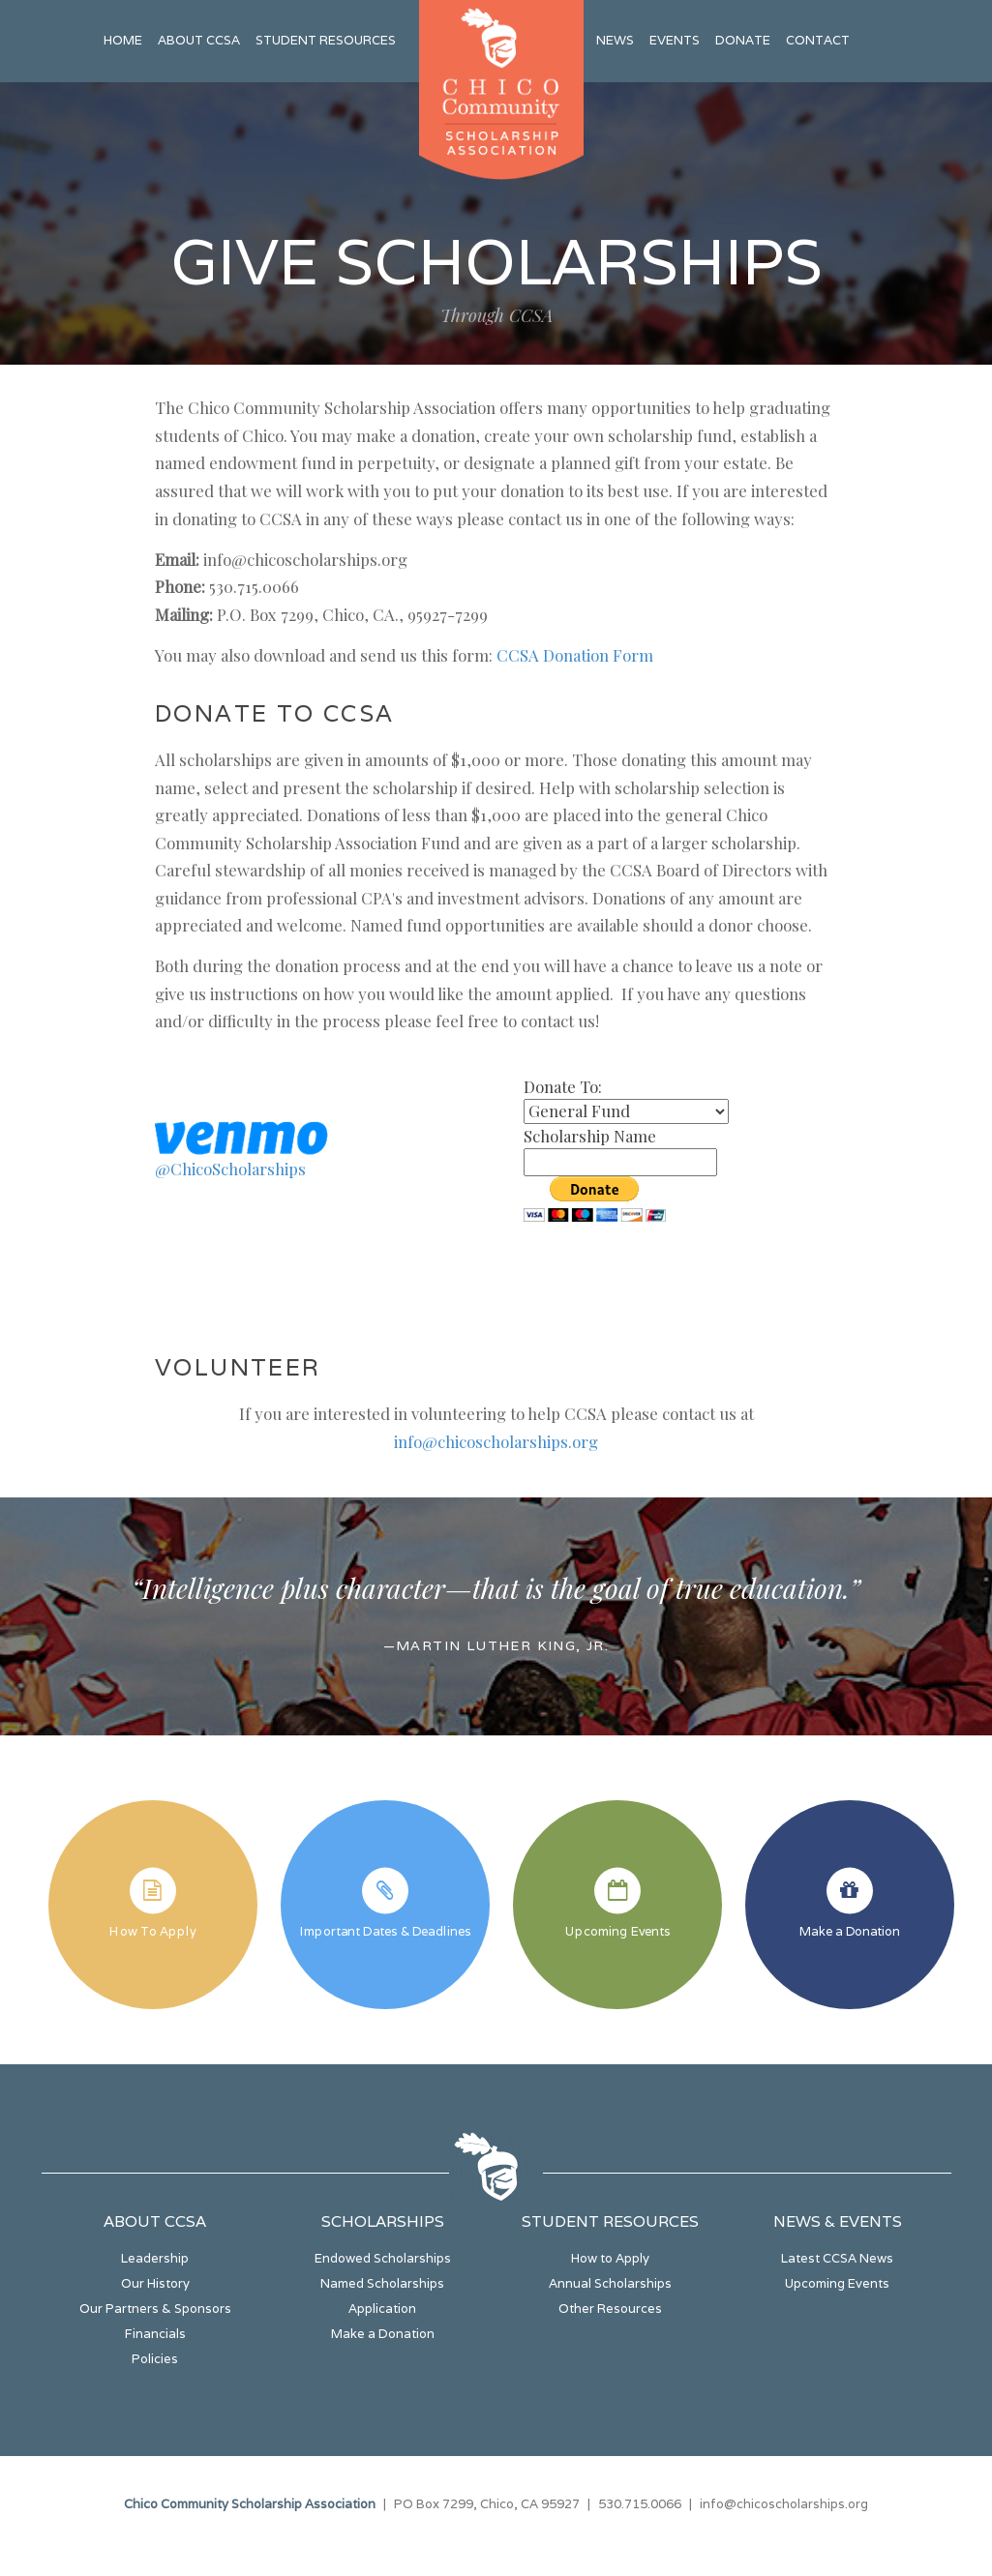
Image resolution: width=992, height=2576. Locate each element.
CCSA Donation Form (574, 655)
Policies (155, 2359)
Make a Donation (849, 1931)
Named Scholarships (382, 2283)
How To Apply (152, 1931)
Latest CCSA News (837, 2258)
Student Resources (326, 40)
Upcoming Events (617, 1931)
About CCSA (199, 40)
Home (123, 40)
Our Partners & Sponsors (155, 2308)
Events (674, 40)
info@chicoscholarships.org (496, 1441)
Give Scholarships (496, 261)
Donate (742, 40)
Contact (818, 40)
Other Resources (610, 2308)
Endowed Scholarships (383, 2258)
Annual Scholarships (610, 2283)
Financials (155, 2333)
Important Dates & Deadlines (384, 1931)
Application (382, 2308)
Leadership (155, 2258)
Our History (155, 2283)
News (615, 40)
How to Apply (610, 2258)
